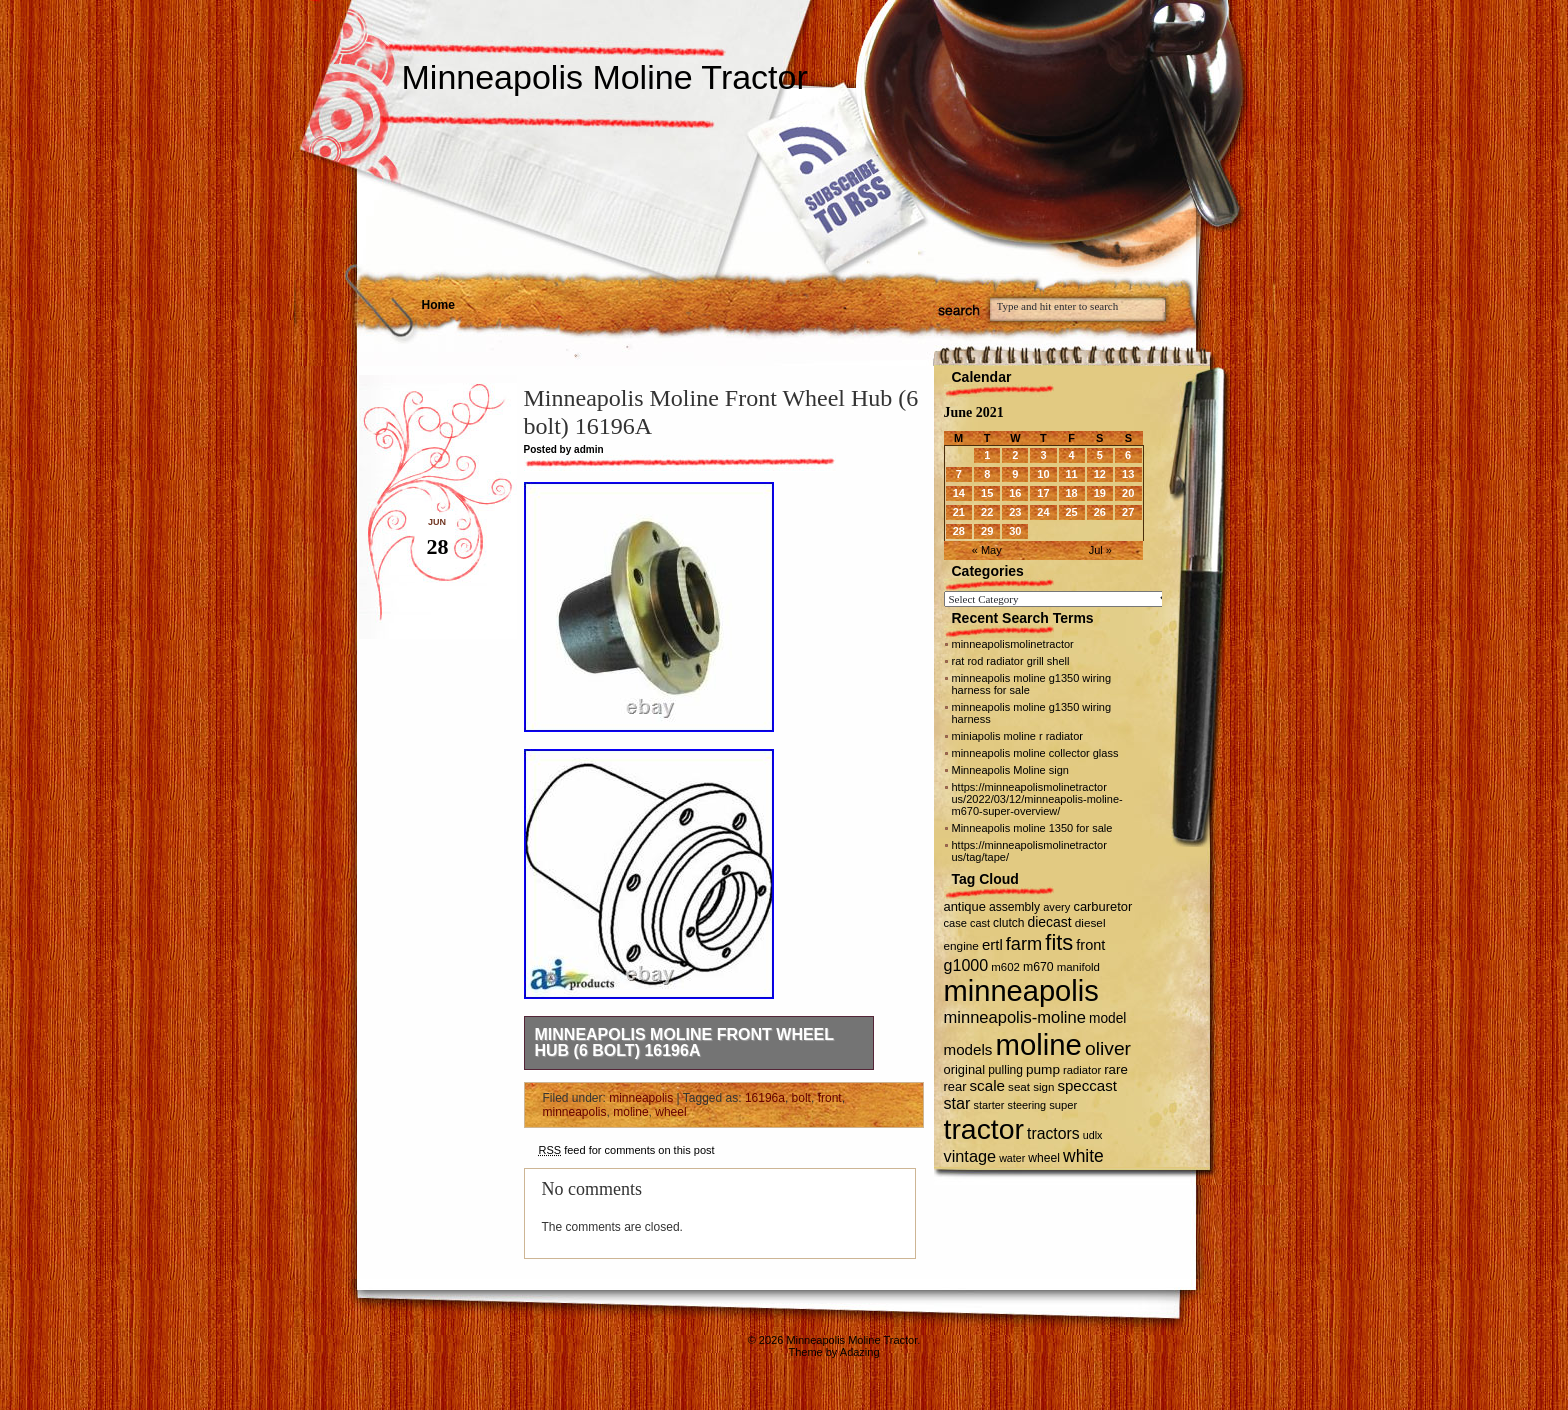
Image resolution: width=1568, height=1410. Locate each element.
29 (987, 531)
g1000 (966, 965)
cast (980, 923)
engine (961, 945)
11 (1071, 474)
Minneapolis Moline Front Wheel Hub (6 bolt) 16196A (685, 1042)
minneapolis (641, 1098)
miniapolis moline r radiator (1017, 736)
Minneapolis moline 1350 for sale (1032, 828)
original (965, 1069)
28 (959, 531)
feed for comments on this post (627, 1150)
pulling (1005, 1070)
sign (1043, 1087)
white (1083, 1156)
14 (959, 493)
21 (959, 512)
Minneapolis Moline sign (1010, 770)
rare (1116, 1069)
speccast (1086, 1085)
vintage (970, 1156)
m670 (1038, 967)
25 (1071, 512)
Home (438, 305)
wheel (670, 1112)
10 (1043, 474)
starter (989, 1105)
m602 (1005, 967)
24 (1043, 512)
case (955, 923)
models (968, 1049)
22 (987, 512)
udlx (1093, 1135)
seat (1019, 1086)
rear (955, 1086)
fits (1059, 942)
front (830, 1098)
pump (1043, 1069)
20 (1128, 493)
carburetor (1102, 906)
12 (1100, 474)
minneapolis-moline (1015, 1017)
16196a (765, 1098)
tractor (984, 1129)
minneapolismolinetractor (1013, 644)
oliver (1108, 1048)
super (1063, 1105)
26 (1100, 512)
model (1107, 1018)
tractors (1053, 1133)
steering (1026, 1105)
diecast (1050, 922)
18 (1071, 493)
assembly (1014, 907)
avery (1056, 907)
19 (1100, 493)
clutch (1008, 923)
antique (965, 906)
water (1012, 1158)
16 (1015, 493)
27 (1128, 512)
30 (1015, 531)
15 (987, 493)
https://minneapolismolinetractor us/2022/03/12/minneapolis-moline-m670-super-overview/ (1037, 799)
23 (1015, 512)
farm (1024, 943)
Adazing (860, 1352)
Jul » (1100, 550)
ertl (992, 944)
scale (987, 1085)
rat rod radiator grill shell (1011, 661)
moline (630, 1112)
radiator (1082, 1070)
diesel (1090, 922)
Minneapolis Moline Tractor (605, 77)
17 (1043, 493)
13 (1128, 474)
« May (987, 550)
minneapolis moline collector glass (1035, 753)
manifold (1078, 967)
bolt (801, 1098)
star (957, 1103)
